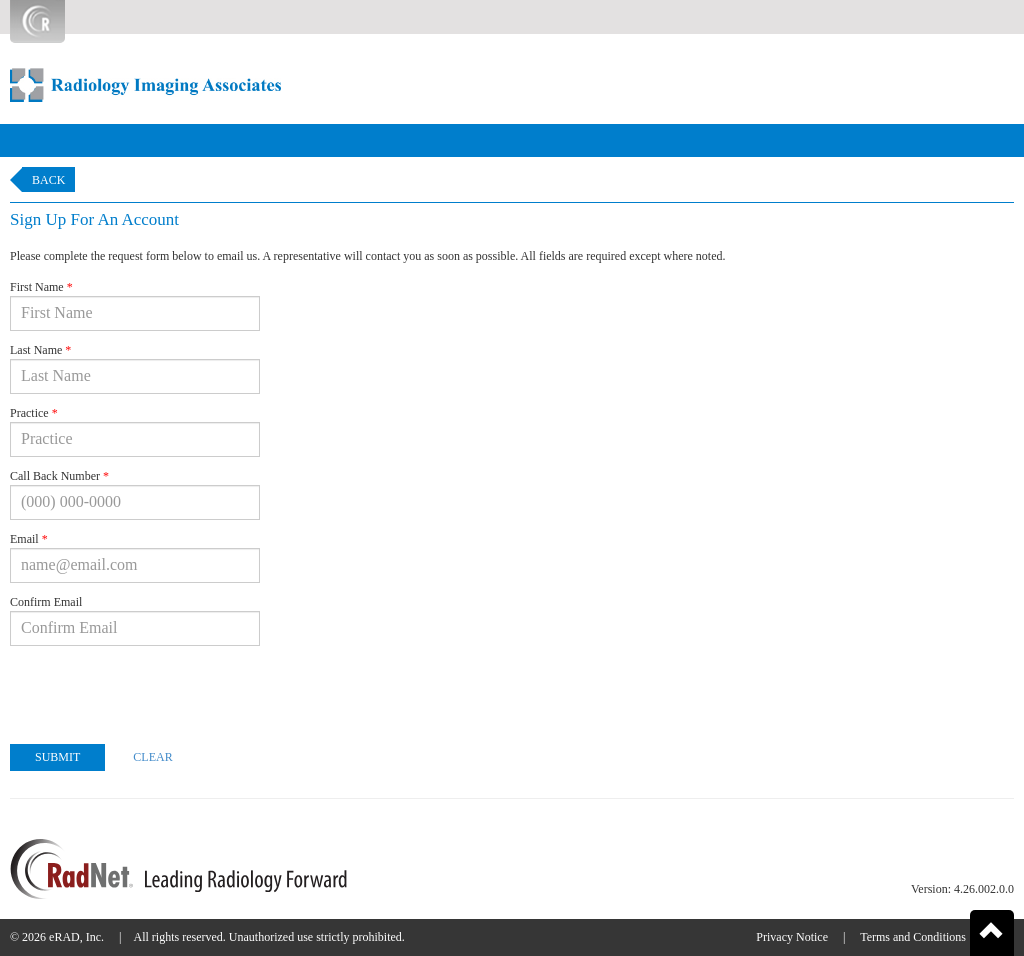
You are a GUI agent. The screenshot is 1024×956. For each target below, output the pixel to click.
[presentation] (162, 690)
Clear (152, 757)
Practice (34, 413)
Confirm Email (46, 602)
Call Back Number (59, 476)
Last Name (40, 350)
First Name (41, 287)
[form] (512, 535)
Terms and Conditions (913, 937)
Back (48, 180)
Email (29, 539)
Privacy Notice (792, 937)
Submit (57, 757)
